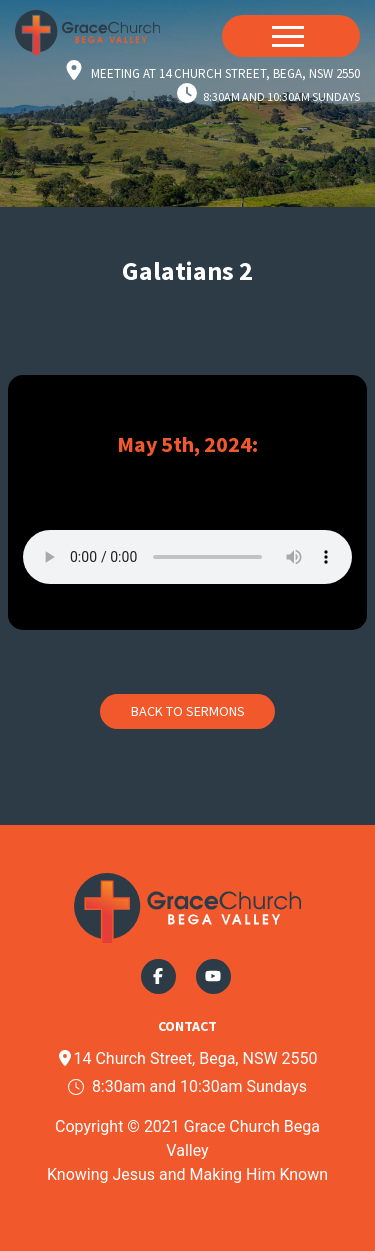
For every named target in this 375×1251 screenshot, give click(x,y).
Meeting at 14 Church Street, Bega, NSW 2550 (225, 73)
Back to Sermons (188, 711)
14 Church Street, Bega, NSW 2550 (187, 1058)
